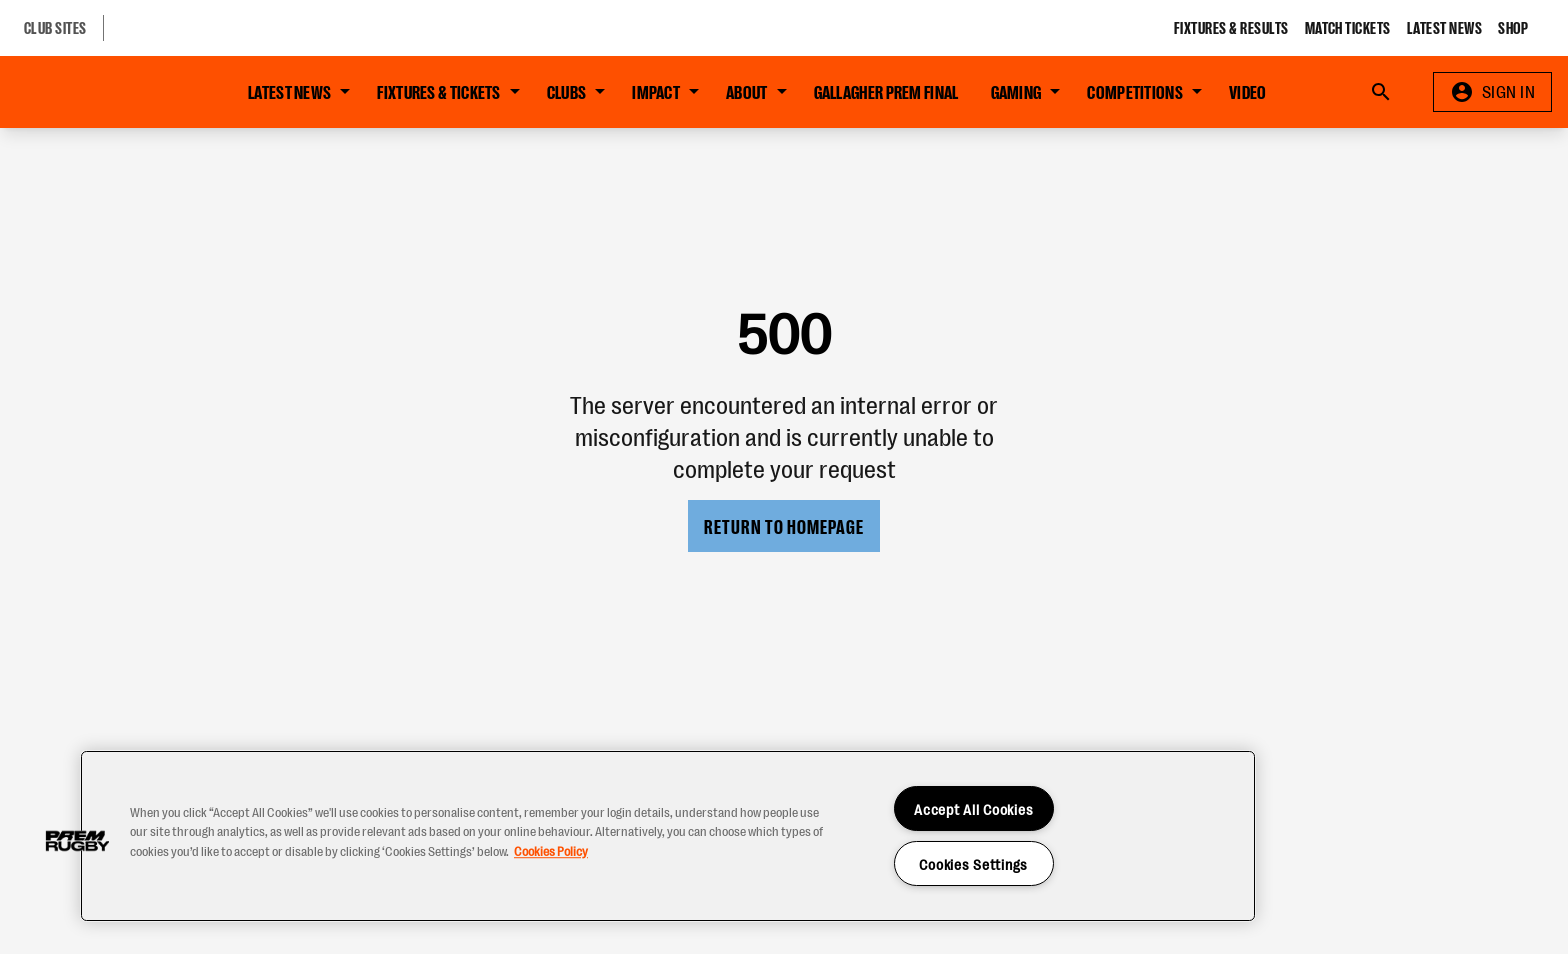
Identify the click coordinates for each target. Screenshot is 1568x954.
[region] (668, 836)
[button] (77, 841)
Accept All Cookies (973, 808)
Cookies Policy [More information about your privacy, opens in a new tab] (551, 850)
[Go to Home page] (104, 92)
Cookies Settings (973, 863)
